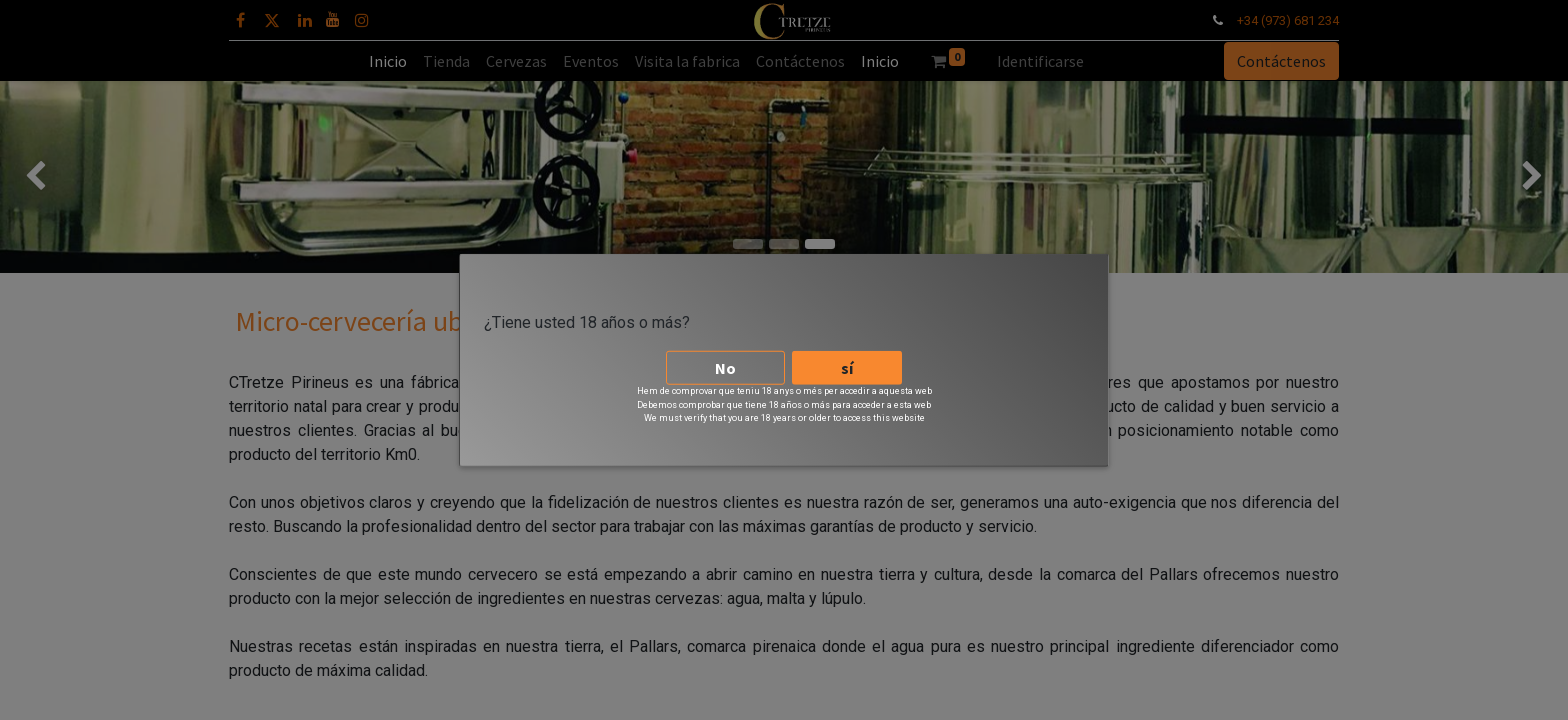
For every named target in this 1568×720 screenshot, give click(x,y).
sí (847, 367)
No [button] (725, 367)
